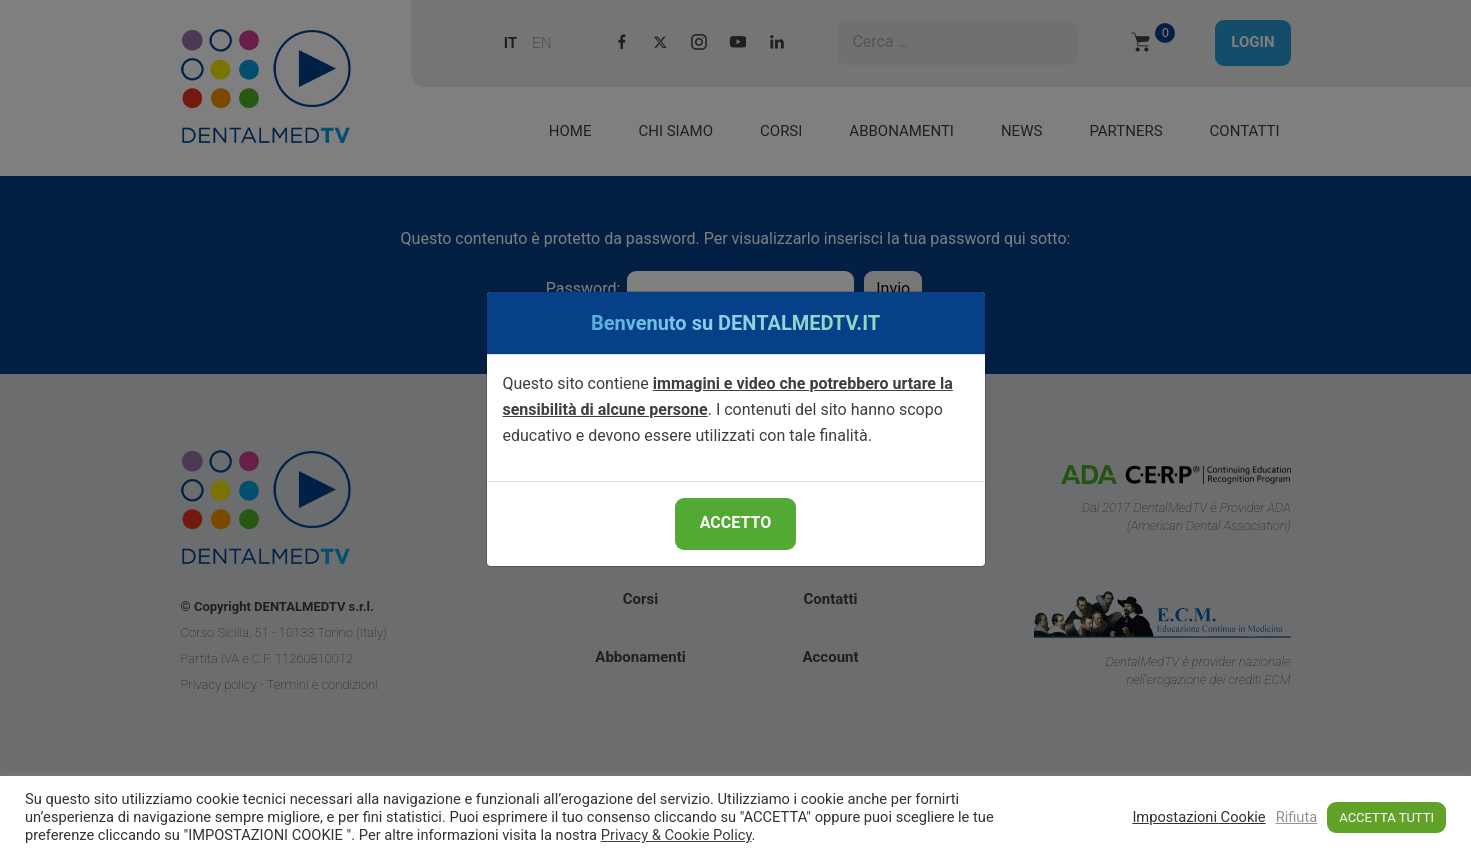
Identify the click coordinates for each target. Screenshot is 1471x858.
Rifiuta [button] (1297, 817)
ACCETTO (735, 522)
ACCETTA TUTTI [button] (1386, 817)
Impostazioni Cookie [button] (1198, 817)
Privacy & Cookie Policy (676, 835)
